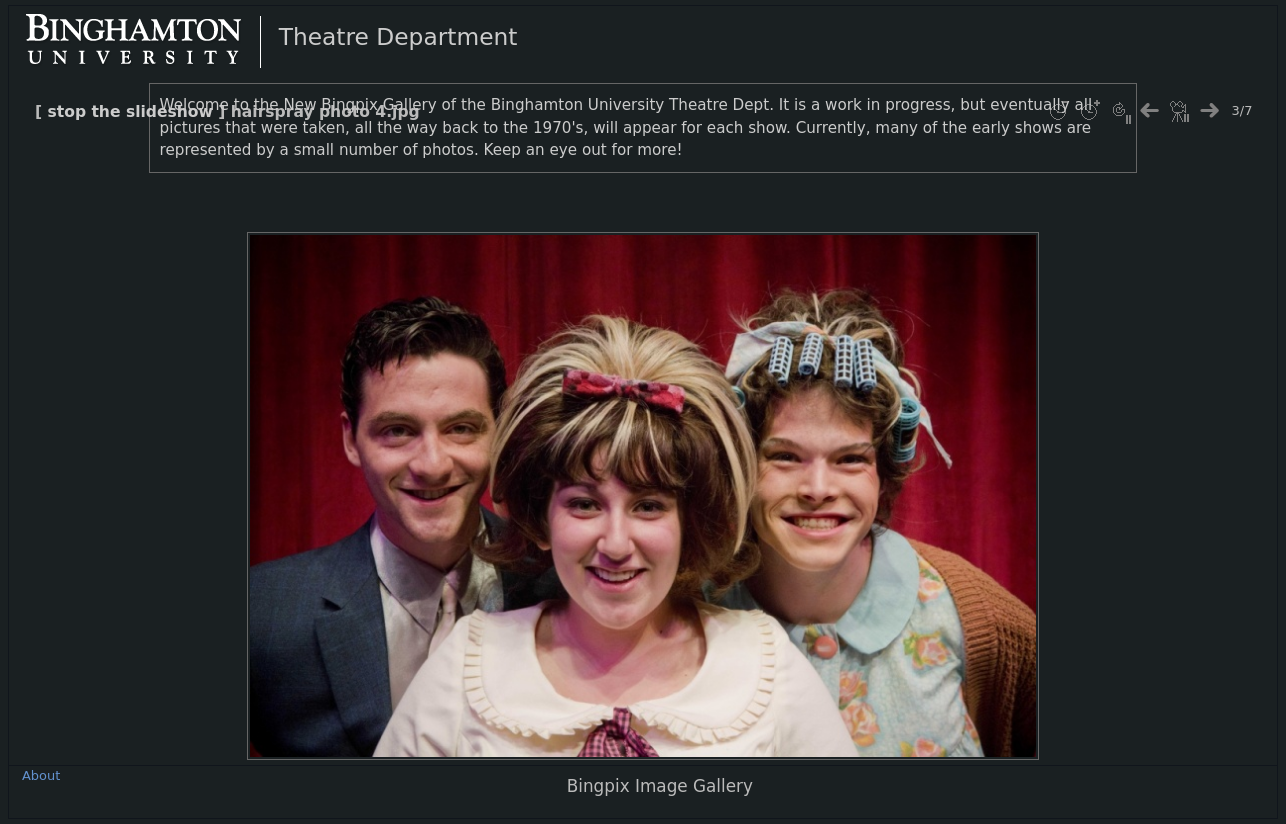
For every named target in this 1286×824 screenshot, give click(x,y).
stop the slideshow (130, 112)
